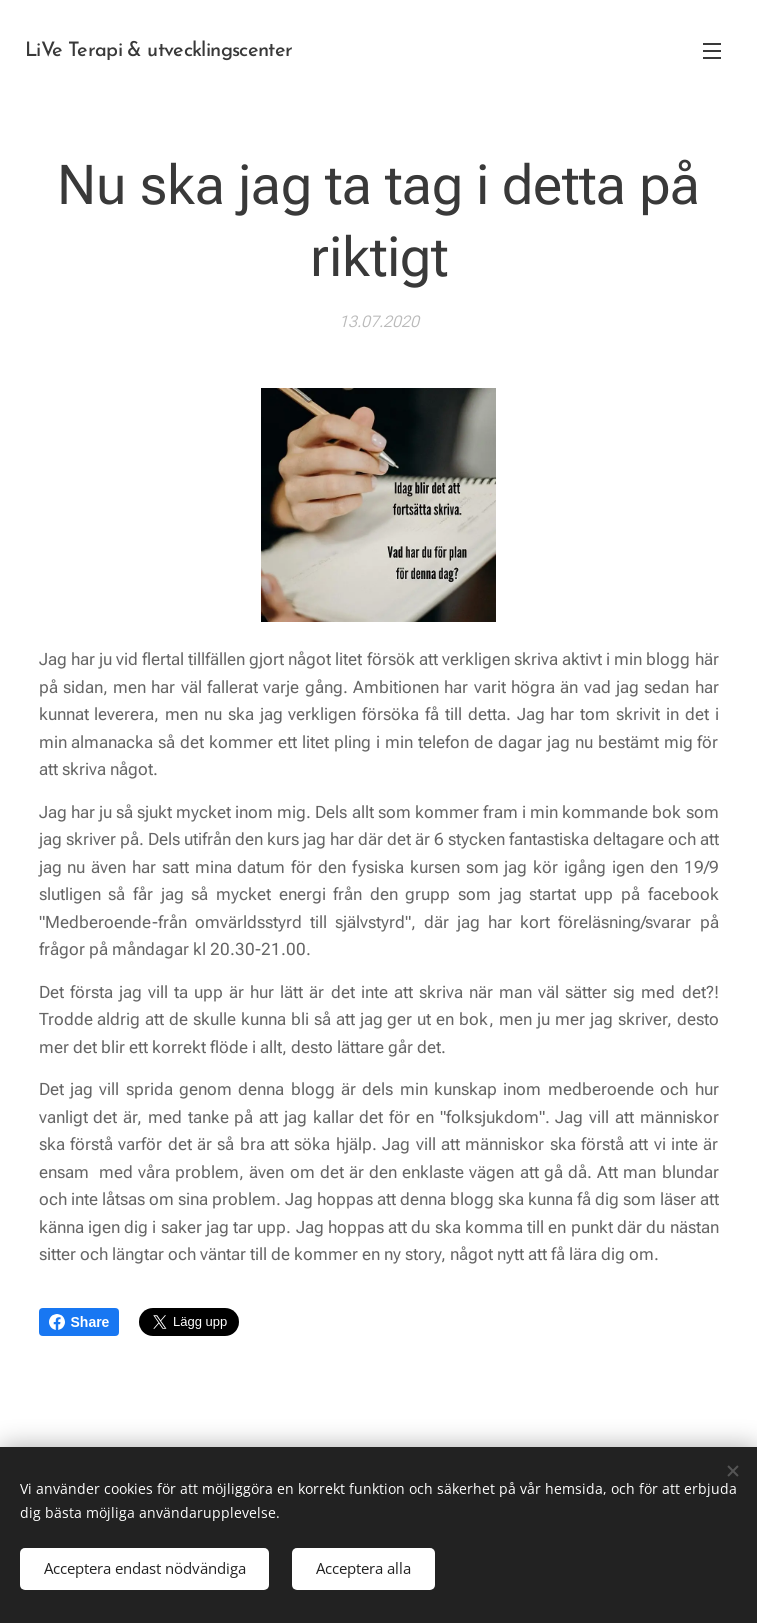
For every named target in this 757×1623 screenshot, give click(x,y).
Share (79, 1322)
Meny (712, 51)
